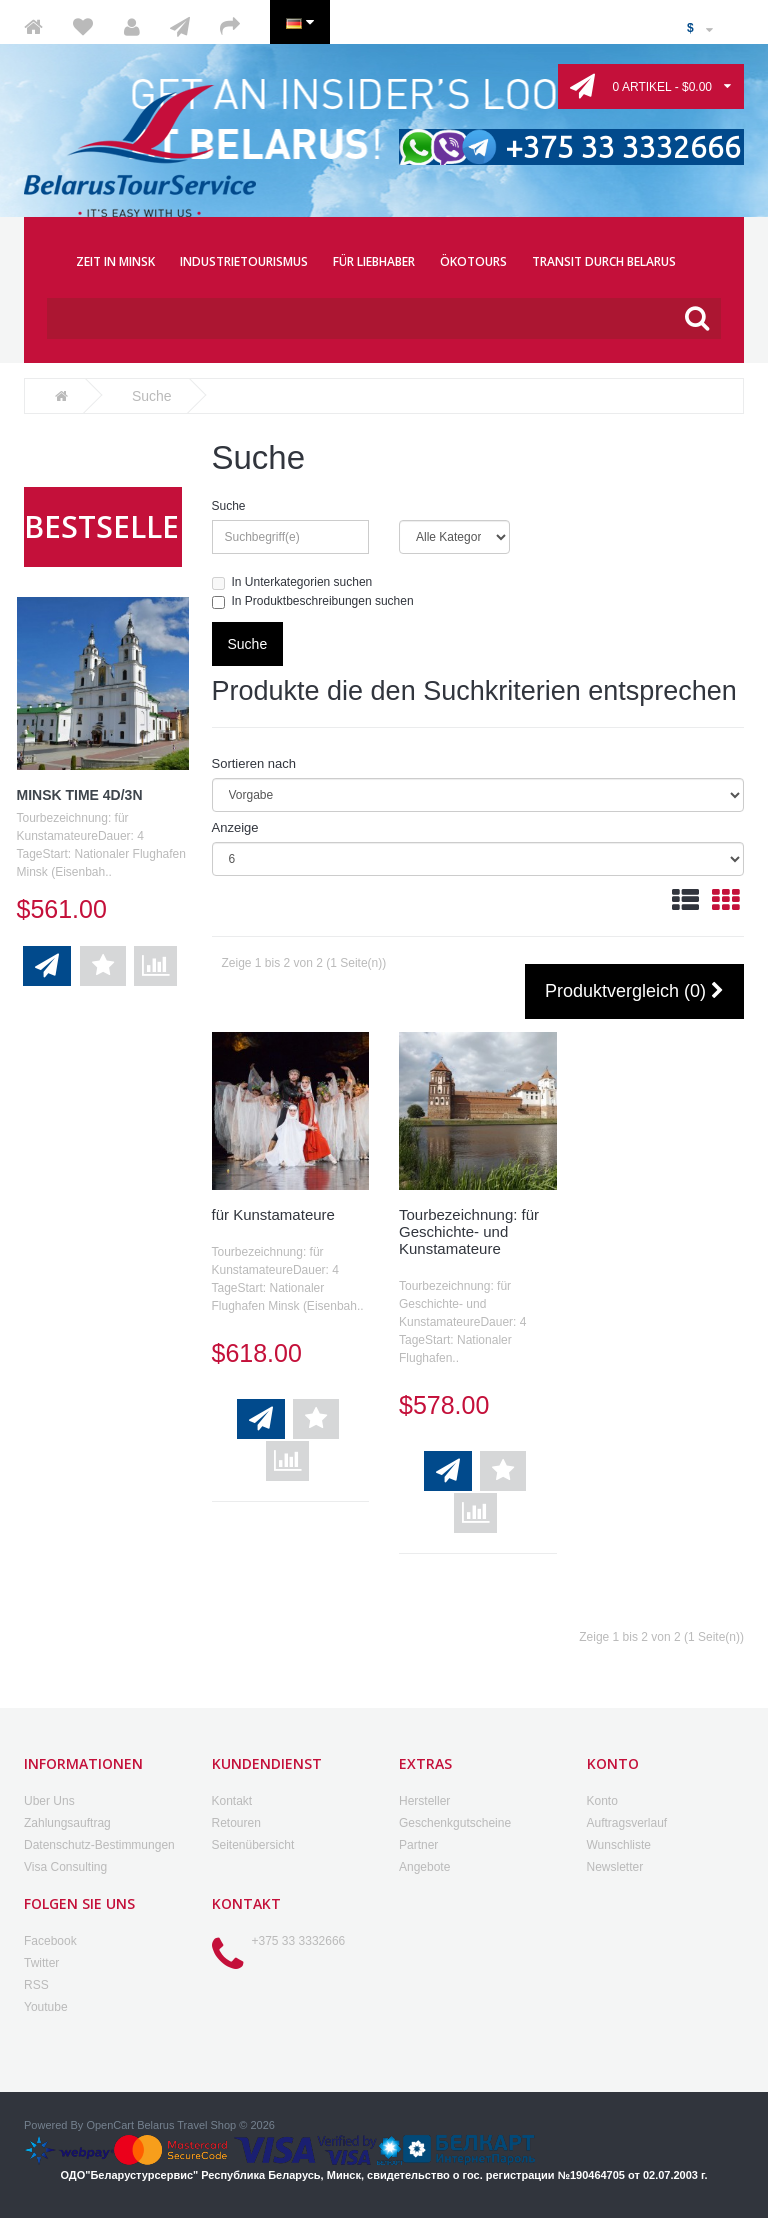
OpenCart (110, 2125)
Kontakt (232, 1801)
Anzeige (235, 827)
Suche (229, 506)
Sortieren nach (254, 763)
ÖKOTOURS (473, 261)
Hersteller (424, 1801)
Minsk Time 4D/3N (80, 795)
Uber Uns (49, 1801)
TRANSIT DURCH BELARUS (604, 261)
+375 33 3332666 (299, 1941)
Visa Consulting (65, 1867)
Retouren (236, 1823)
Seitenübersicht (253, 1845)
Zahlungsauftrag (67, 1823)
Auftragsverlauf (627, 1823)
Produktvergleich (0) (634, 992)
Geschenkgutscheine (455, 1823)
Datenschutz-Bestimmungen (99, 1845)
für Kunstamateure (273, 1214)
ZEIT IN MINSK (115, 261)
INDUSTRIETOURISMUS (244, 261)
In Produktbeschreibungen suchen (313, 601)
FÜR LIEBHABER (374, 261)
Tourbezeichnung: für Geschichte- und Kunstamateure (469, 1231)
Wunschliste (619, 1845)
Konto (602, 1801)
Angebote (424, 1867)
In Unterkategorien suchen (292, 582)
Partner (418, 1845)
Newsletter (615, 1867)
